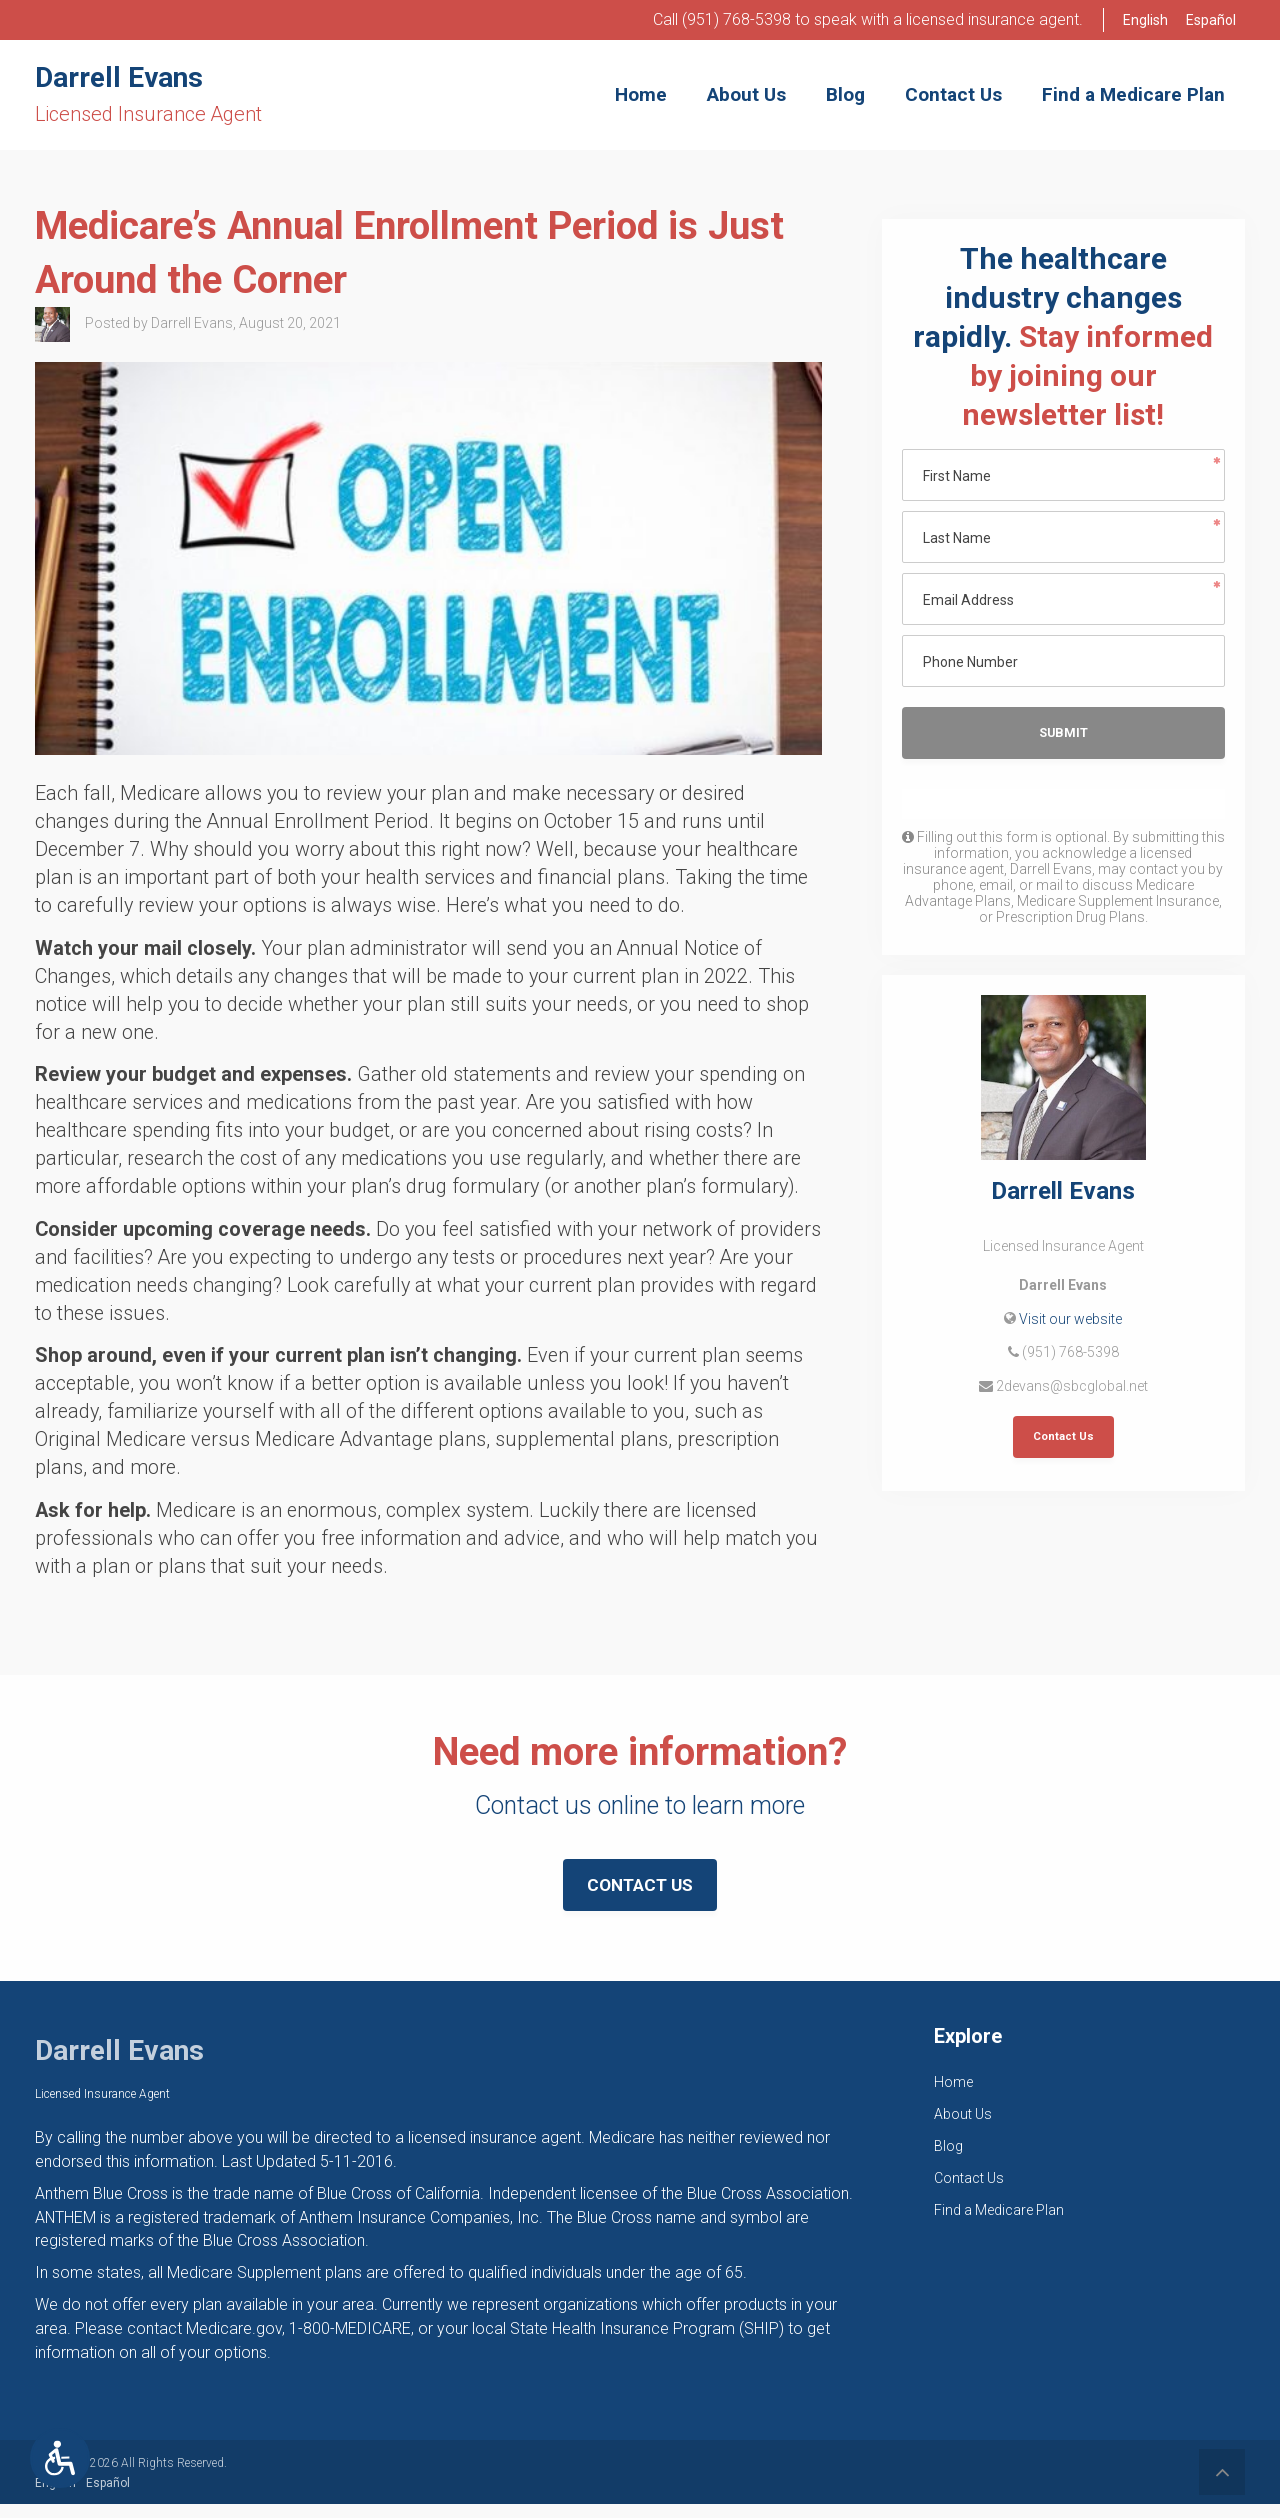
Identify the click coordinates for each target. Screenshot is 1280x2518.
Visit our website (1070, 1322)
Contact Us (1063, 1440)
